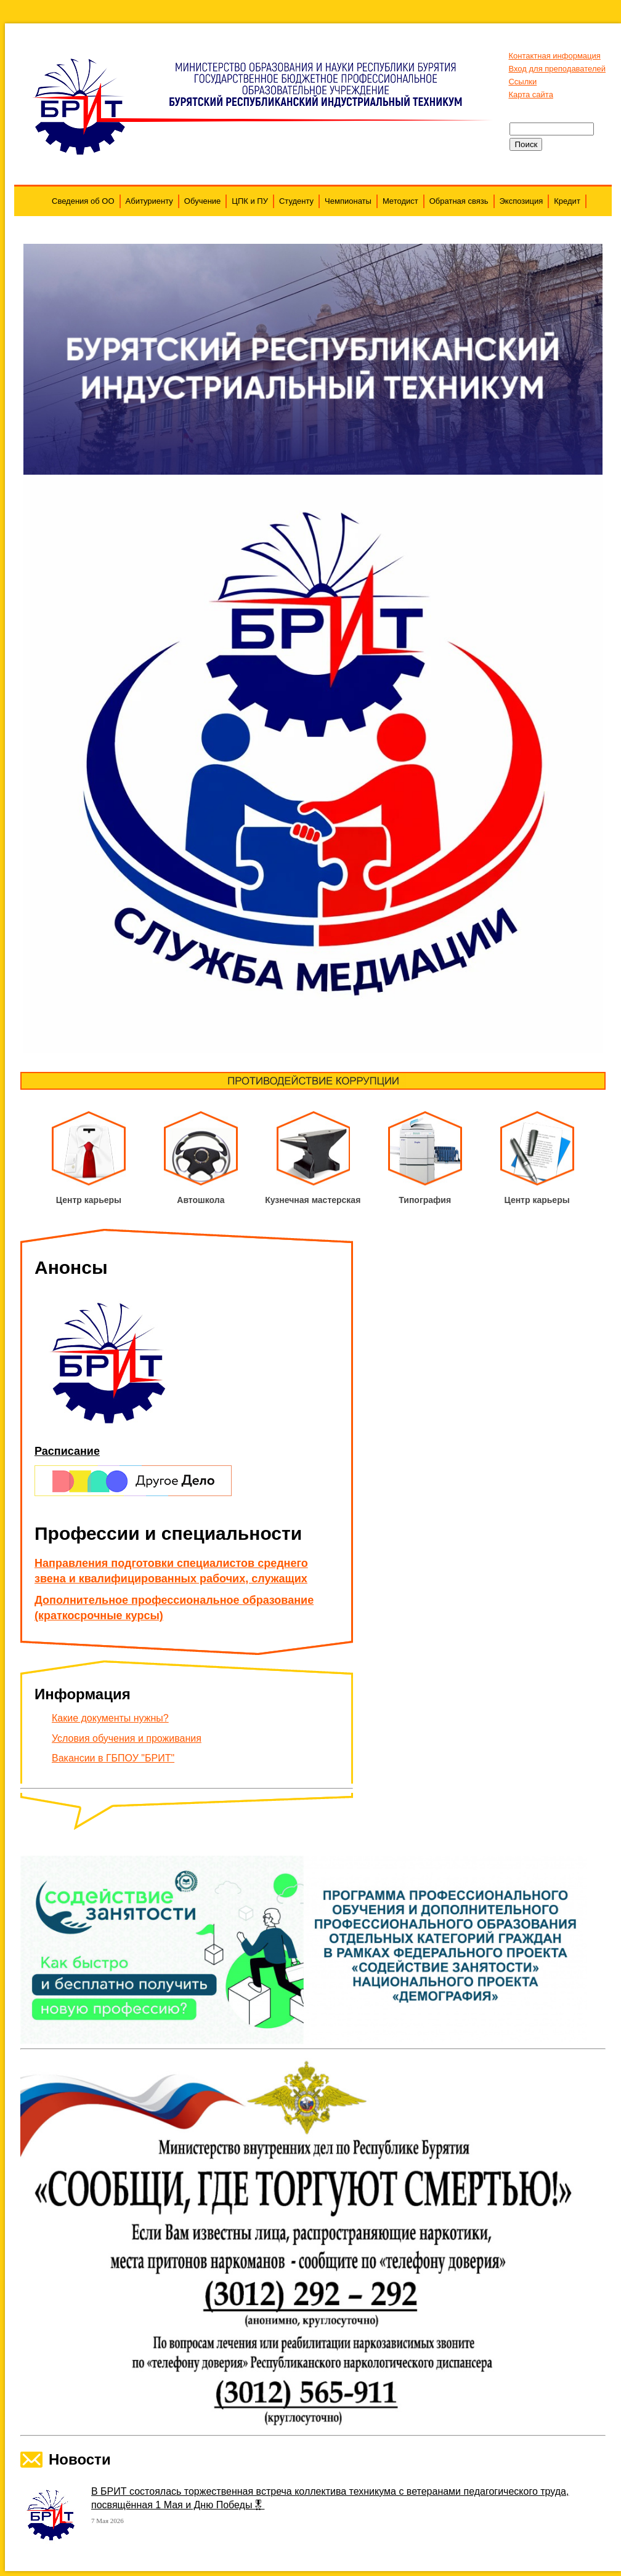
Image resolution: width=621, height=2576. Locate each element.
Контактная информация (554, 55)
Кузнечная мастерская (312, 1200)
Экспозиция (521, 201)
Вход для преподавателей (557, 68)
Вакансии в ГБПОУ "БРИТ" (113, 1758)
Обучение (202, 201)
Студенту (296, 201)
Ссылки (522, 81)
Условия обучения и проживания (126, 1738)
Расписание (67, 1451)
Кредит (567, 201)
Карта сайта (530, 94)
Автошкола (200, 1200)
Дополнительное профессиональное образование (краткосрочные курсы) (174, 1608)
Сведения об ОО (83, 201)
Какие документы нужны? (110, 1718)
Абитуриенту (149, 201)
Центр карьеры (88, 1200)
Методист (400, 201)
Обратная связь (459, 201)
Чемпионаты (348, 201)
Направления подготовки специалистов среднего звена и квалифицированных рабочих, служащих (171, 1571)
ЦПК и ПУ (250, 201)
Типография (425, 1200)
